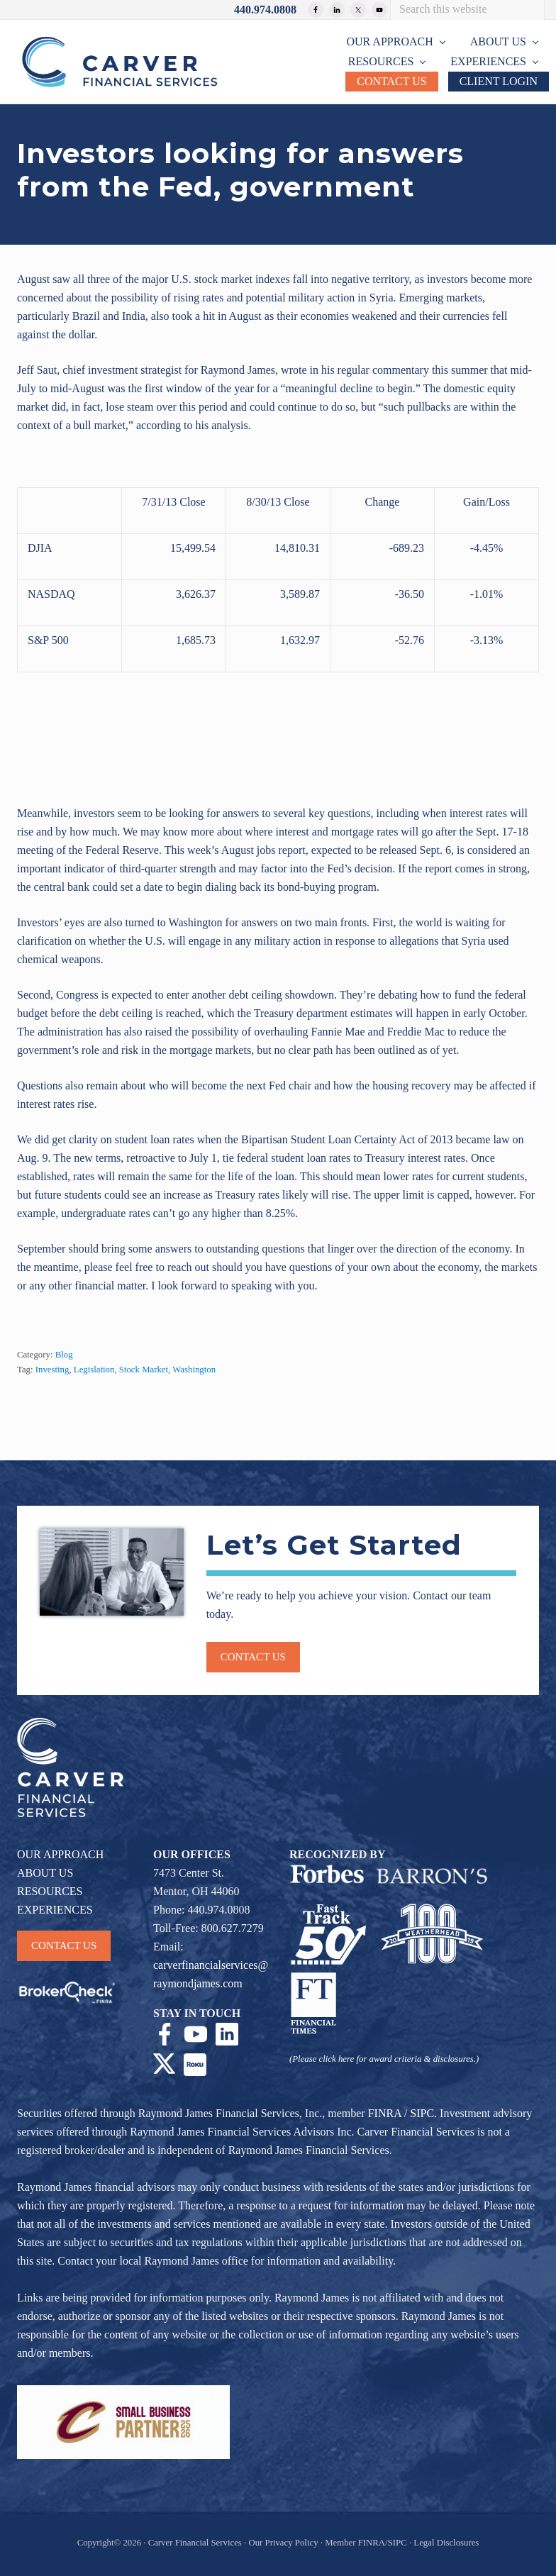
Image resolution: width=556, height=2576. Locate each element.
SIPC (422, 2113)
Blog (64, 1355)
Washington (194, 1370)
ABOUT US (45, 1873)
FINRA (384, 2113)
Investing (52, 1370)
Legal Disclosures (446, 2543)
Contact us (253, 1656)
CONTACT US (63, 1945)
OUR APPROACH (60, 1854)
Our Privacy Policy (283, 2543)
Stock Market (143, 1370)
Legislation (94, 1370)
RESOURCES (49, 1891)
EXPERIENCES (55, 1910)
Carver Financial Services (196, 2543)
